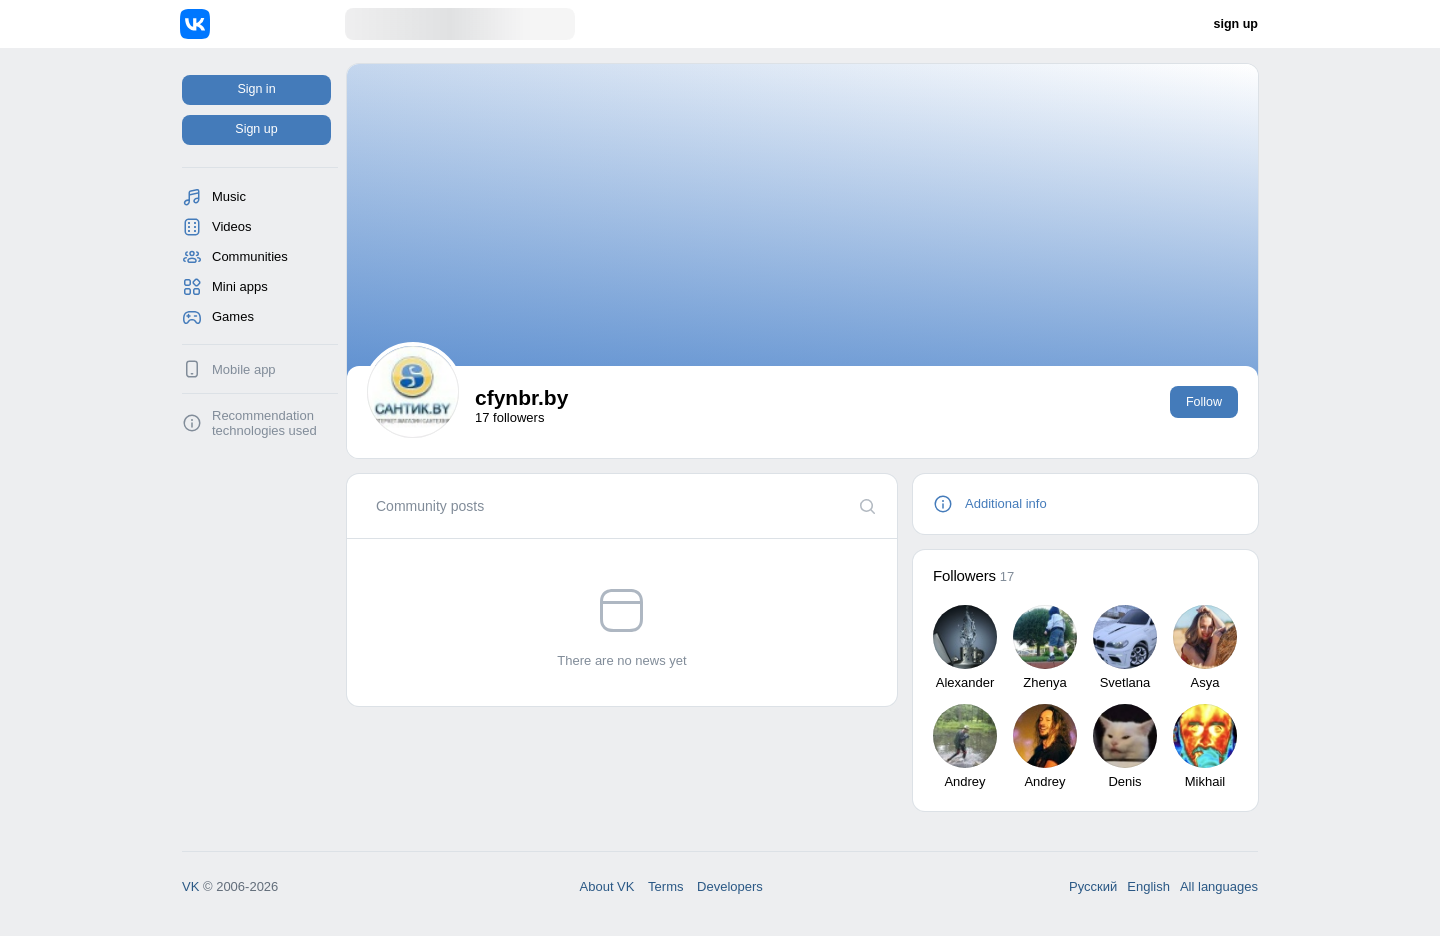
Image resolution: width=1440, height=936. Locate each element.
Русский (1093, 886)
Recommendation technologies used (264, 423)
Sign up (256, 129)
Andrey (964, 781)
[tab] (430, 506)
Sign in (256, 89)
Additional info (1006, 503)
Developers (730, 886)
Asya (1205, 682)
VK (190, 886)
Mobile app (244, 369)
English (1148, 886)
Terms (665, 886)
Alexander (965, 682)
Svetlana (1125, 682)
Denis (1124, 781)
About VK (607, 886)
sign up (1236, 24)
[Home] (262, 24)
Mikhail (1205, 781)
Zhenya (1044, 682)
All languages (1219, 886)
